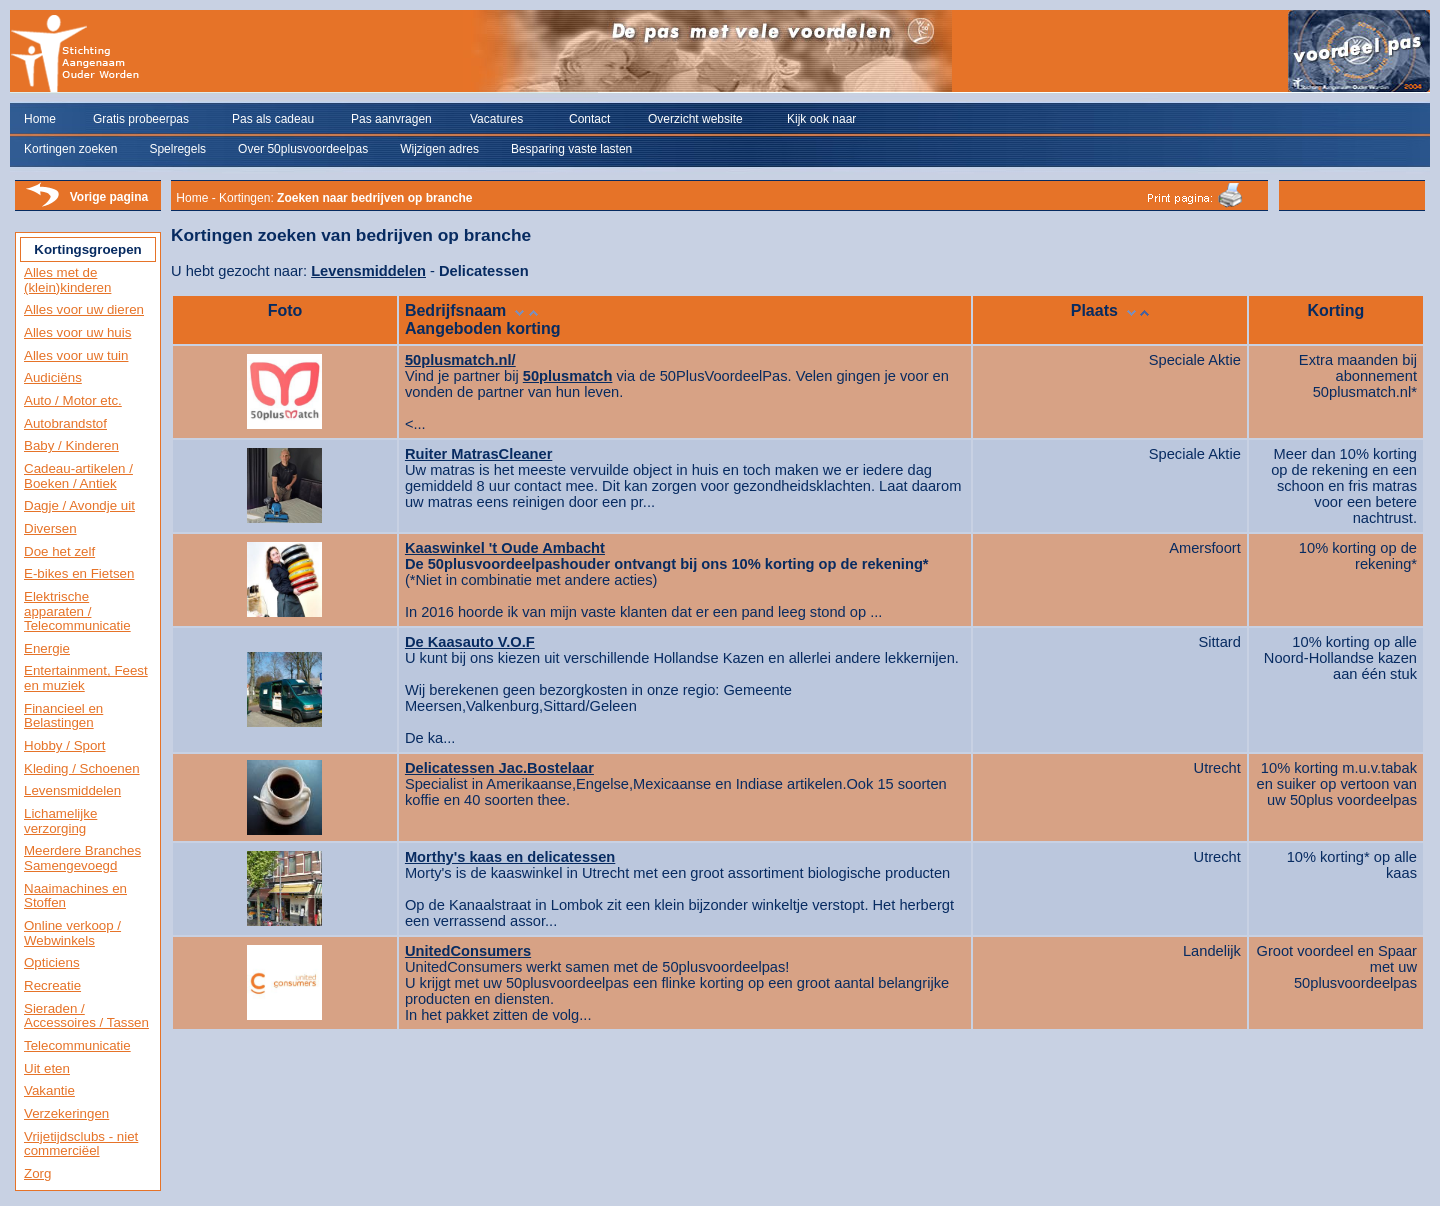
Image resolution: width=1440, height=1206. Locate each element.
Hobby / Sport (65, 745)
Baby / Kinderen (71, 445)
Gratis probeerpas (141, 119)
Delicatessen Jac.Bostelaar (499, 768)
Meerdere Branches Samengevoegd (82, 858)
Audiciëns (53, 377)
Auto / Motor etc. (73, 400)
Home (40, 119)
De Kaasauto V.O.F (470, 642)
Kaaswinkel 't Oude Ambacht (505, 548)
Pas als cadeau (273, 119)
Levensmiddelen (72, 790)
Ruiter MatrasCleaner (478, 454)
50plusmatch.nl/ (460, 360)
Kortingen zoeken (70, 149)
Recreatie (52, 985)
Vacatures (496, 119)
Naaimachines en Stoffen (75, 896)
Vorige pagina (109, 197)
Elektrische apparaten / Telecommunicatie (77, 611)
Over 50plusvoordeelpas (303, 149)
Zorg (37, 1173)
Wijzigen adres (439, 149)
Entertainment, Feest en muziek (86, 678)
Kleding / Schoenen (82, 768)
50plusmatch (568, 376)
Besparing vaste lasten (571, 149)
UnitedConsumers (468, 951)
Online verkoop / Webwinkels (72, 933)
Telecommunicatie (77, 1045)
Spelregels (177, 149)
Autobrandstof (65, 423)
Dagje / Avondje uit (79, 505)
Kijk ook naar (821, 119)
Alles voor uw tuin (76, 355)
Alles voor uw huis (77, 332)
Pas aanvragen (391, 119)
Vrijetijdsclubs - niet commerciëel (81, 1144)
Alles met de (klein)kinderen (67, 280)
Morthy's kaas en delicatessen (510, 857)
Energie (47, 648)
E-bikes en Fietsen (79, 573)
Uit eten (47, 1068)
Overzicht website (695, 119)
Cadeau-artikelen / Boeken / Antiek (78, 476)
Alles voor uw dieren (84, 309)
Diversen (50, 528)
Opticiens (52, 962)
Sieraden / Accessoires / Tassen (86, 1016)
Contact (589, 119)
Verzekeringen (66, 1113)
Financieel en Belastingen (63, 716)
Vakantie (49, 1090)
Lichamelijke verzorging (60, 821)
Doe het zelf (59, 551)
